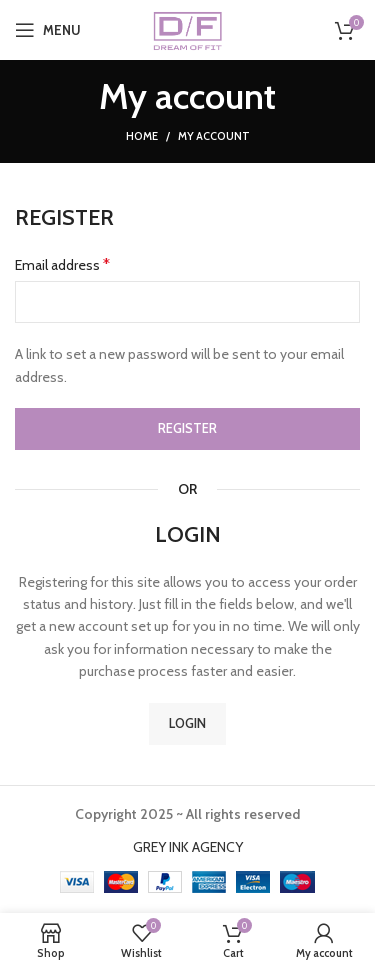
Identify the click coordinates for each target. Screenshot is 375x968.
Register (187, 428)
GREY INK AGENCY (188, 847)
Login (187, 723)
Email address (62, 264)
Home (142, 136)
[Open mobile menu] (48, 30)
